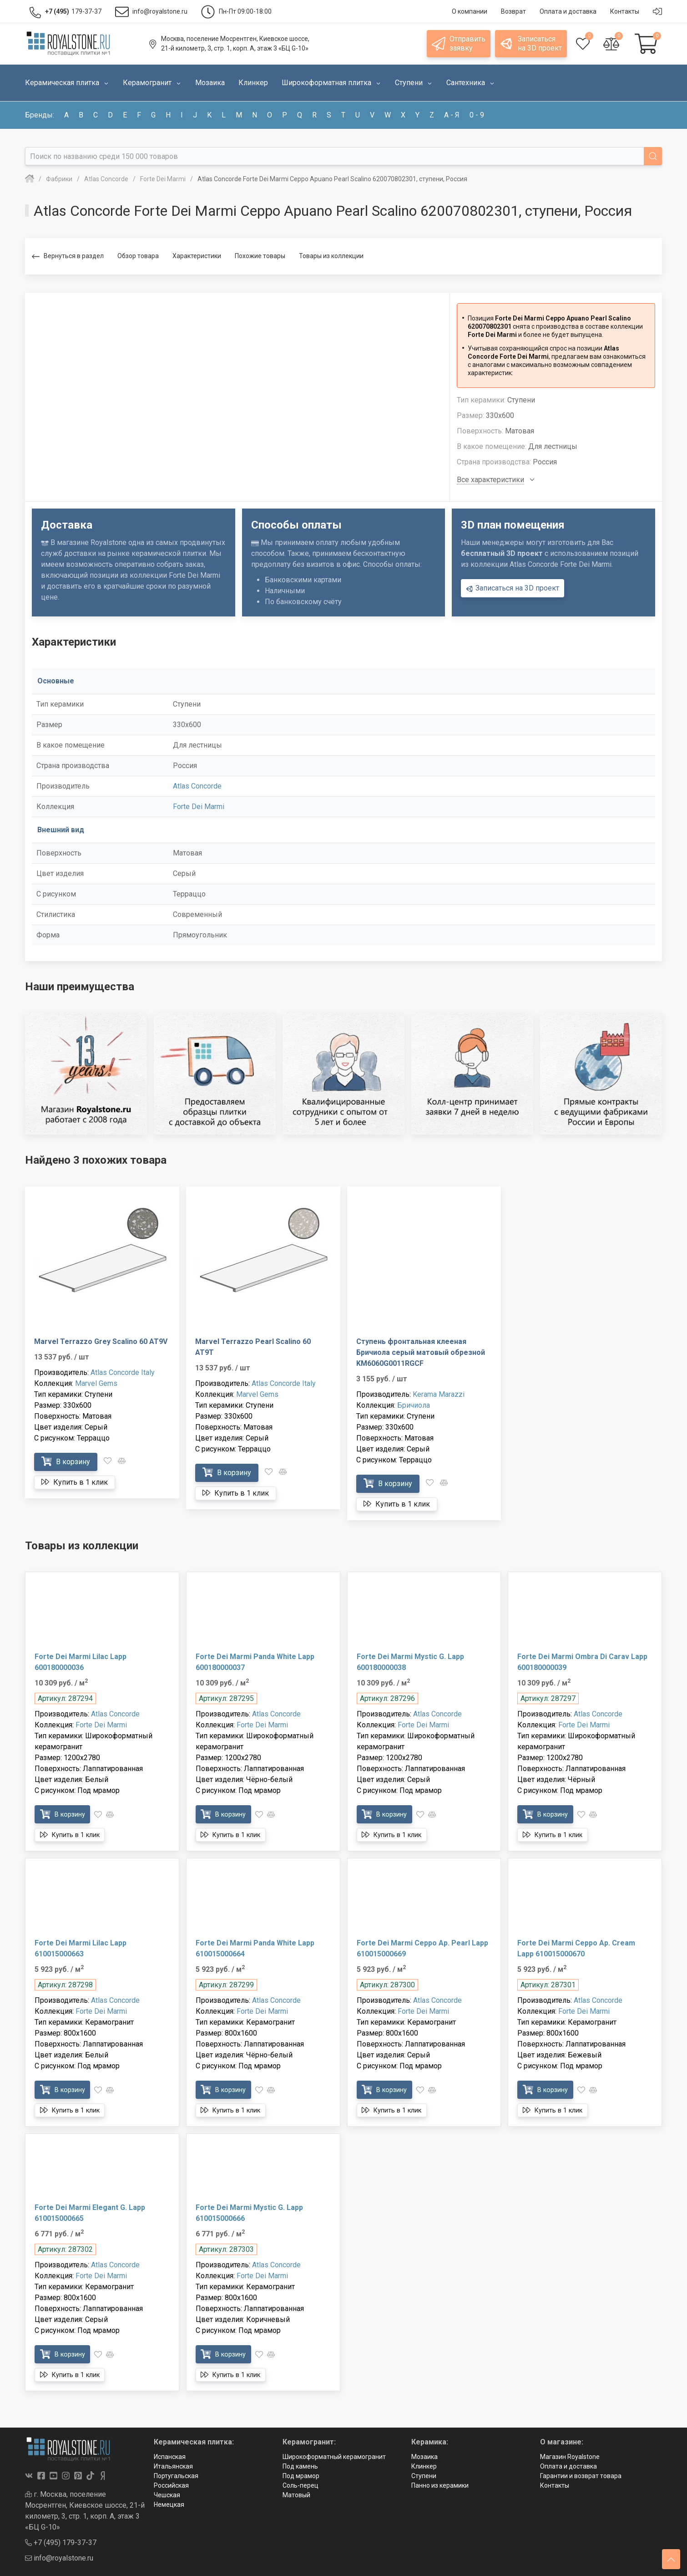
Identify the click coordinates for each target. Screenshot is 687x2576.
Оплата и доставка (568, 2466)
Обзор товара (138, 256)
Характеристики (196, 256)
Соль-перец (300, 2485)
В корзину (65, 1461)
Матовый (296, 2495)
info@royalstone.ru (59, 2558)
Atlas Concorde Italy (123, 1372)
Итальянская (173, 2466)
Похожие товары (260, 256)
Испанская (170, 2456)
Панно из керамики (440, 2485)
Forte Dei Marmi (198, 806)
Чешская (167, 2495)
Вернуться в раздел (68, 256)
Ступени (423, 2475)
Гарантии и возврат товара (580, 2475)
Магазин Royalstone (570, 2456)
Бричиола (413, 1405)
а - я (452, 115)
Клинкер (424, 2466)
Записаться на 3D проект (512, 588)
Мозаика (424, 2456)
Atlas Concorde (197, 786)
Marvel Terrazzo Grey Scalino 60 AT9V (100, 1341)
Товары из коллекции (331, 256)
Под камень (300, 2466)
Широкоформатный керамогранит (334, 2456)
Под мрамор (301, 2475)
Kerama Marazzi (439, 1394)
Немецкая (169, 2504)
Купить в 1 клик (74, 1482)
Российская (171, 2485)
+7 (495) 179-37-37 (60, 2542)
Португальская (176, 2475)
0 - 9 (477, 115)
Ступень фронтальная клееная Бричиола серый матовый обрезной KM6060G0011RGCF (420, 1352)
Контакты (554, 2485)
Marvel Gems (96, 1383)
